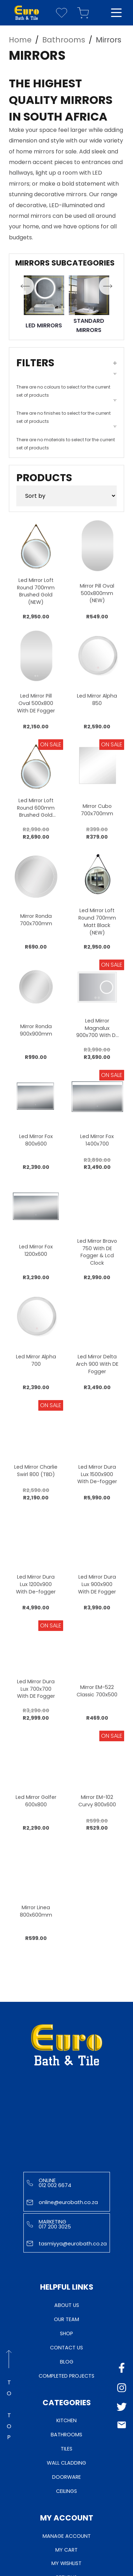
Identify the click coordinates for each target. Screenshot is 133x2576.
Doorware (66, 2477)
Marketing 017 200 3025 (49, 2224)
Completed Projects (66, 2375)
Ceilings (66, 2491)
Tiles (66, 2448)
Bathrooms (66, 2434)
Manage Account (67, 2536)
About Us (66, 2305)
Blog (66, 2361)
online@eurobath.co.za (62, 2202)
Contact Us (66, 2347)
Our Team (66, 2319)
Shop (66, 2333)
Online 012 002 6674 (49, 2183)
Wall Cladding (66, 2462)
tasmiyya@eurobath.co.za (67, 2243)
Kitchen (66, 2420)
